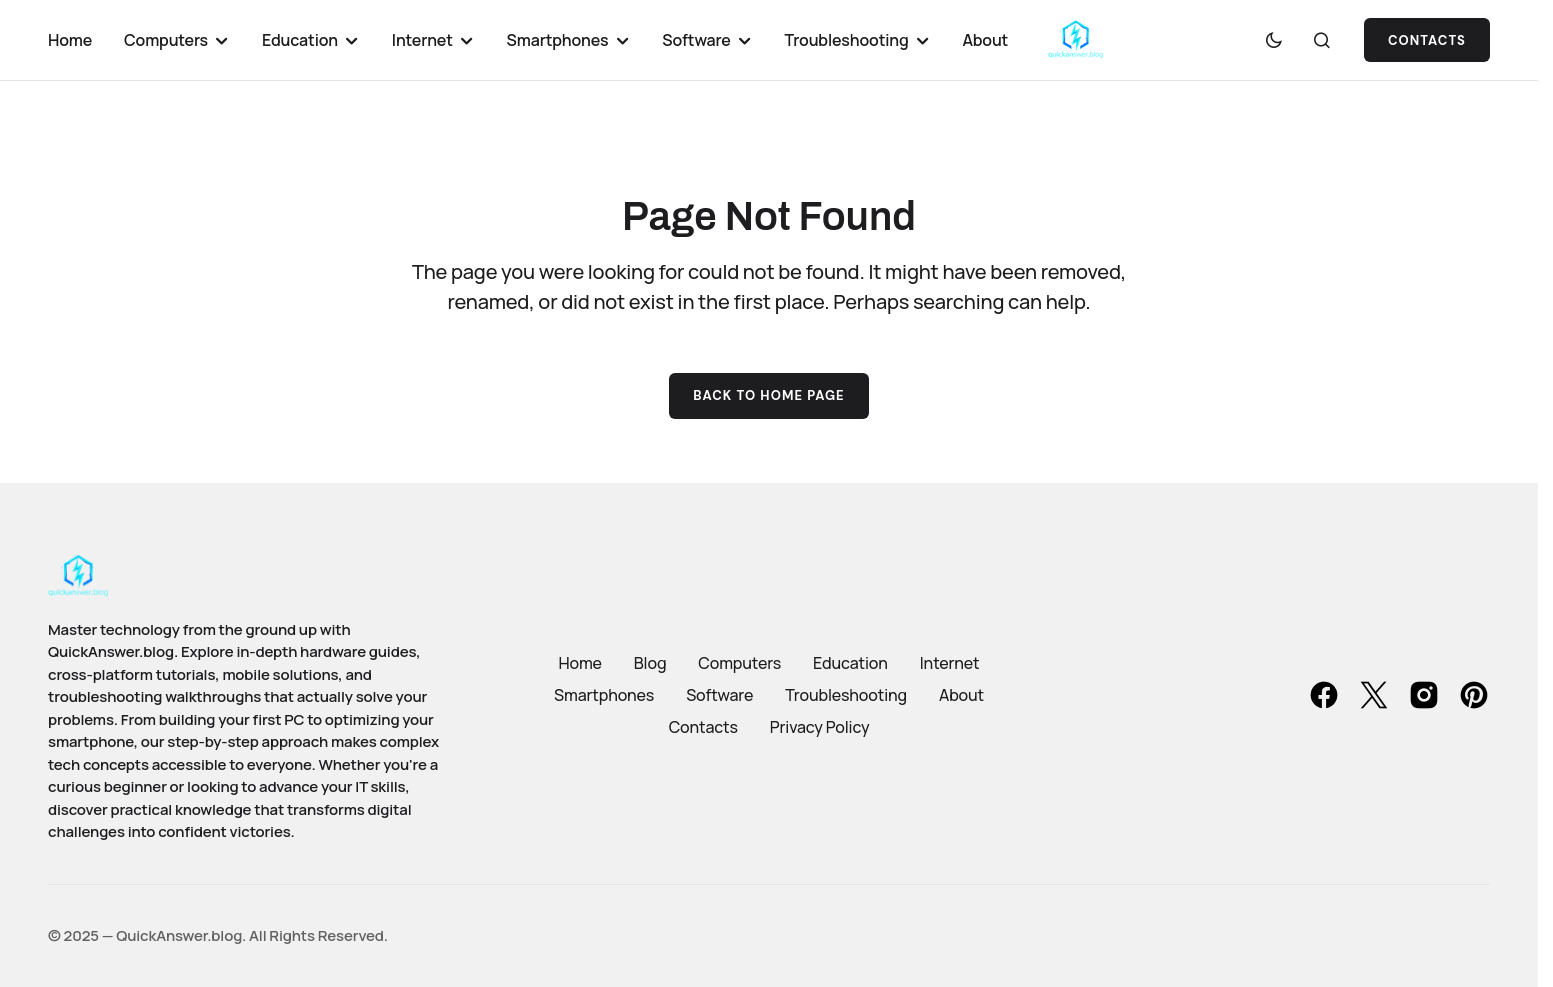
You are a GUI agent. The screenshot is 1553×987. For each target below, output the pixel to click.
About (961, 695)
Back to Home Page (769, 395)
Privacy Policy (820, 727)
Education (850, 663)
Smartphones (604, 695)
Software (719, 695)
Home (580, 663)
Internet (950, 663)
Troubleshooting (846, 695)
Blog (650, 663)
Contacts (1427, 40)
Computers (739, 663)
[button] (1274, 40)
